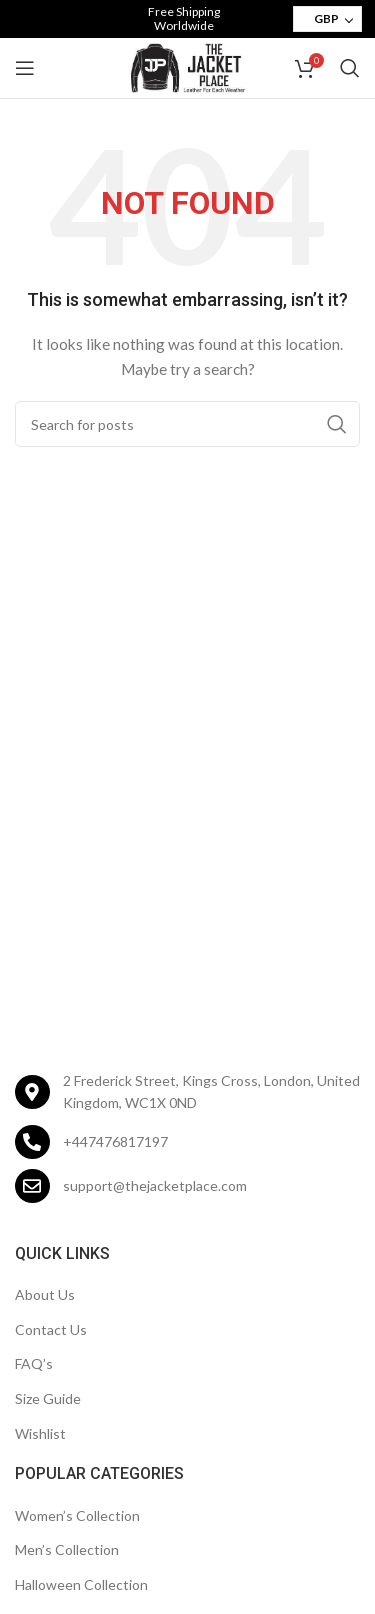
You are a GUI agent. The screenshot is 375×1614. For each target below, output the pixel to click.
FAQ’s (34, 1363)
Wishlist (40, 1433)
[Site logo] (188, 66)
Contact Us (51, 1329)
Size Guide (48, 1398)
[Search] (350, 68)
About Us (45, 1294)
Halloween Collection (81, 1584)
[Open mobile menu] (25, 68)
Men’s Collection (67, 1549)
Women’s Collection (77, 1515)
